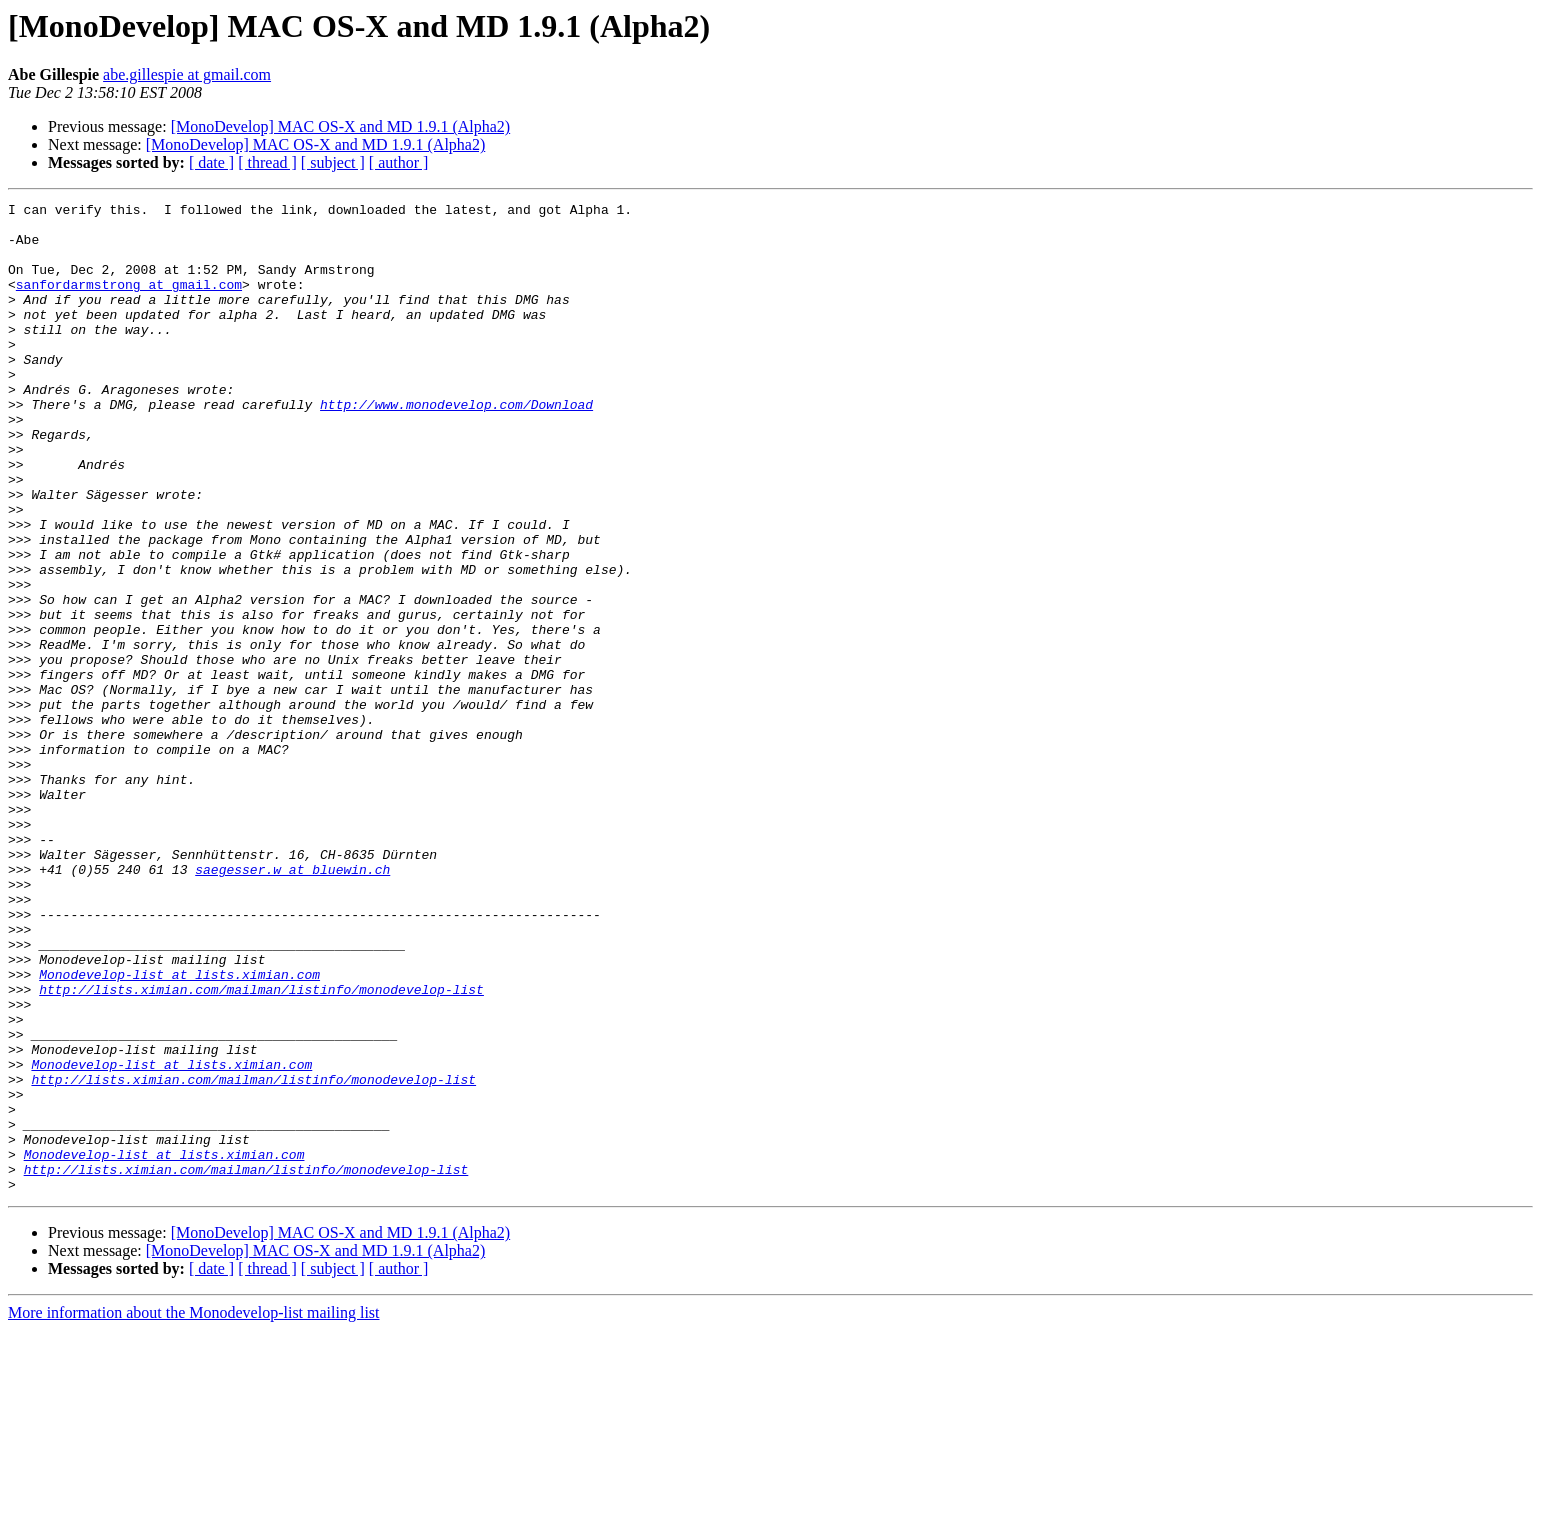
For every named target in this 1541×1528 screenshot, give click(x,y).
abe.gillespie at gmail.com (187, 74)
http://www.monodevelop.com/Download (456, 446)
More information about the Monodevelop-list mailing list (194, 1510)
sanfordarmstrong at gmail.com (129, 302)
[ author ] (399, 162)
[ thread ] (267, 162)
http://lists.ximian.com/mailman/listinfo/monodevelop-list (261, 1148)
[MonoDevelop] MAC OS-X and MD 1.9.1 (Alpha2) (341, 126)
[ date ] (211, 162)
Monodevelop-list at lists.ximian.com (179, 1130)
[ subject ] (333, 162)
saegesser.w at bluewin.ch (292, 1004)
